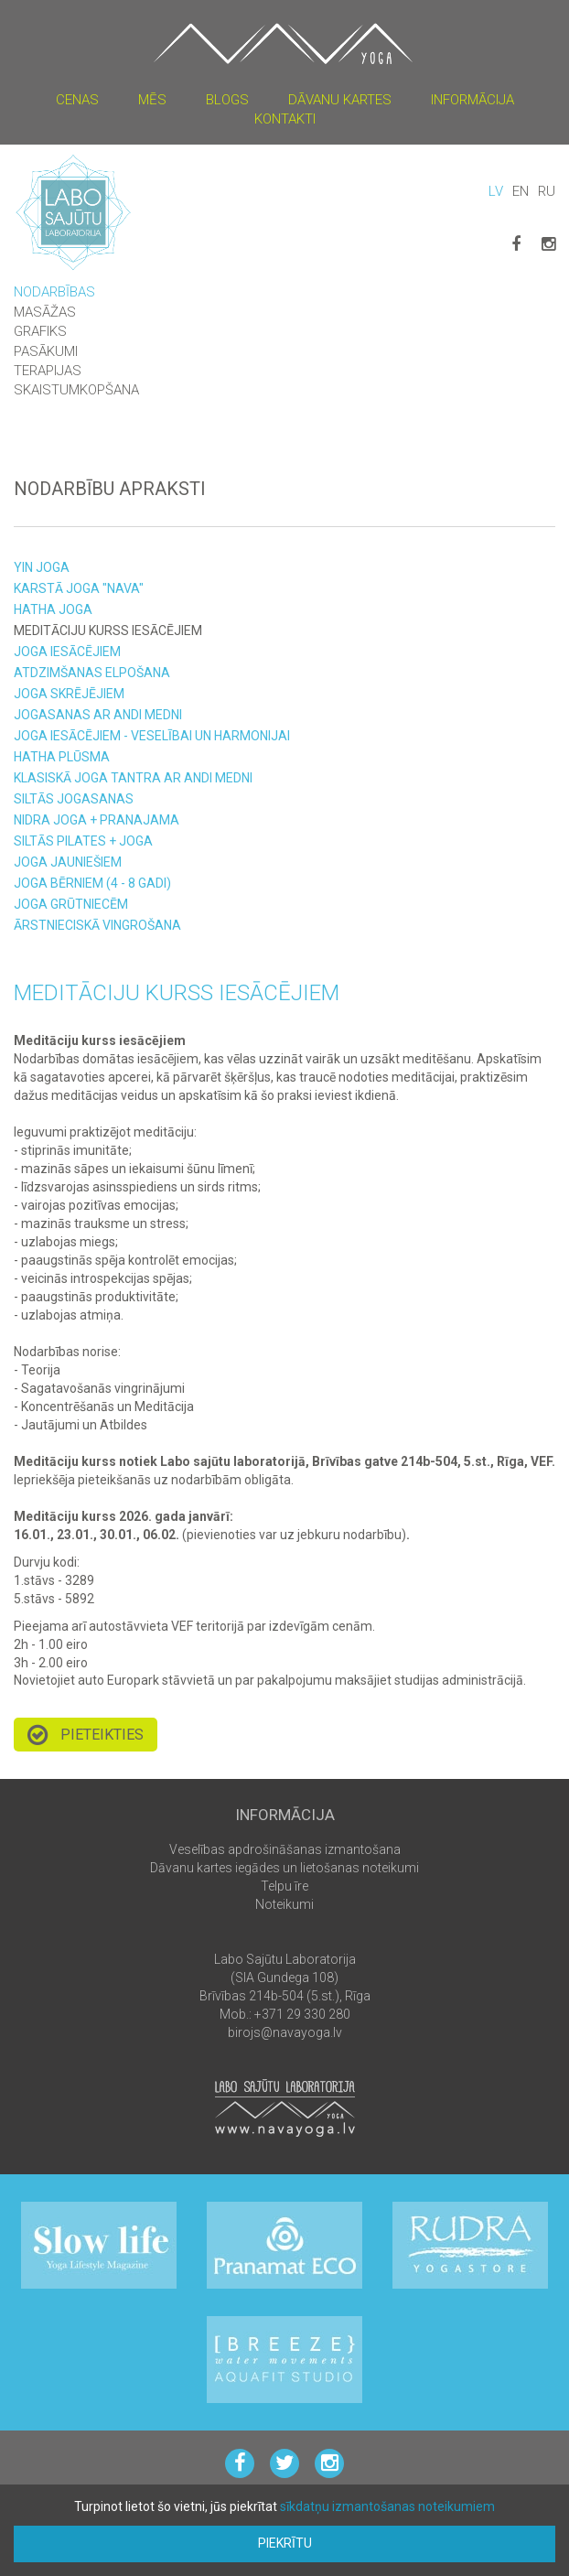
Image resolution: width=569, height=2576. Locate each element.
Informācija (472, 100)
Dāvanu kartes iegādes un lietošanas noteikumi (284, 1867)
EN (520, 191)
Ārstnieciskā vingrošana (97, 925)
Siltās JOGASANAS (74, 799)
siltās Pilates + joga (83, 841)
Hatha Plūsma (62, 756)
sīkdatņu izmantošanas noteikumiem (387, 2506)
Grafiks (40, 331)
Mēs (152, 100)
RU (546, 191)
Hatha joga (53, 609)
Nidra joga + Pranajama (96, 820)
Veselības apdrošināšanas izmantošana (285, 1849)
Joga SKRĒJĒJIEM (69, 693)
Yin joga (42, 567)
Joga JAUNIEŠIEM (68, 862)
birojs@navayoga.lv (285, 2032)
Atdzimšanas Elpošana (92, 672)
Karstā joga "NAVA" (79, 588)
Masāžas (45, 312)
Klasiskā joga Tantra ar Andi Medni (133, 778)
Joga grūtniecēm (71, 904)
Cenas (77, 100)
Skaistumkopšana (76, 390)
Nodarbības (54, 292)
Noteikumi (284, 1904)
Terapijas (47, 370)
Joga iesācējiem (67, 651)
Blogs (227, 100)
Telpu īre (284, 1886)
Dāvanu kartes (340, 100)
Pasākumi (46, 351)
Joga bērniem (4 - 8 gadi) (92, 883)
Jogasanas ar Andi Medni (98, 714)
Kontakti (285, 119)
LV (495, 191)
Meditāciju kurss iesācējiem (108, 630)
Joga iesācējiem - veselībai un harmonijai (152, 735)
